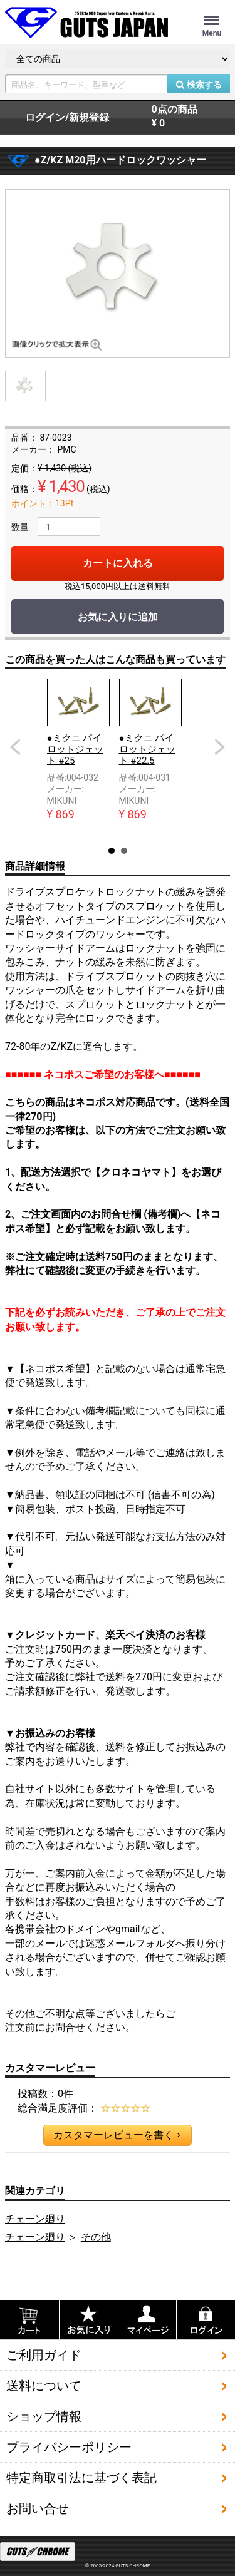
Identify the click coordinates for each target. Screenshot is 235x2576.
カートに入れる (118, 563)
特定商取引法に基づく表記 (81, 2477)
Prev (15, 747)
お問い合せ (37, 2508)
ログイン (67, 118)
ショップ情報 (43, 2416)
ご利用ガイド (43, 2355)
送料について (43, 2385)
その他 (96, 2237)
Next (220, 747)
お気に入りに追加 (118, 617)
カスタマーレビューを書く (116, 2135)
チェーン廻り (35, 2219)
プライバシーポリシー (69, 2447)
